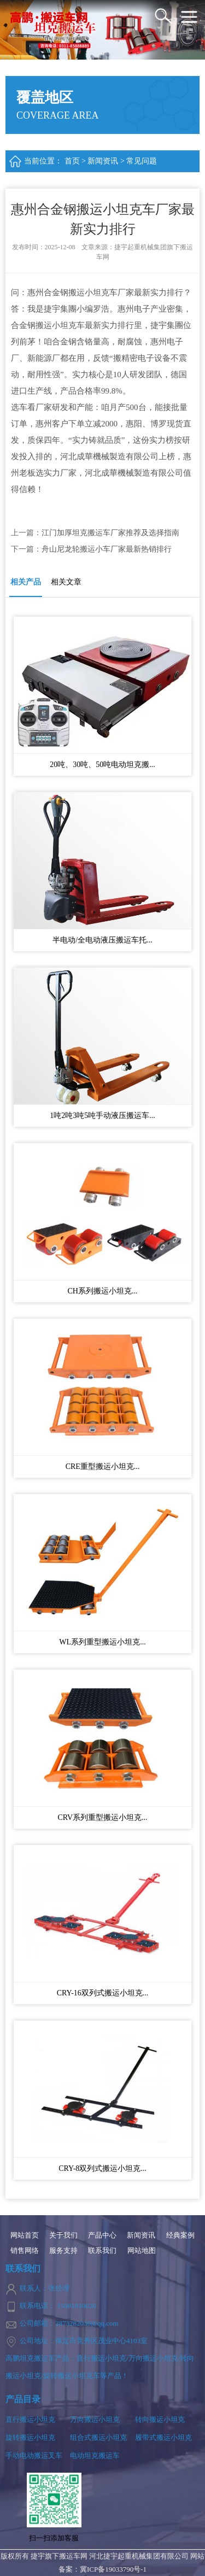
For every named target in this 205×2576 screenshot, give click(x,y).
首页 (72, 161)
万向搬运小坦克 (95, 2419)
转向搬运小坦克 (160, 2419)
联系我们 (102, 2251)
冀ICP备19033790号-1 (113, 2569)
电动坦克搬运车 (95, 2455)
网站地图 (141, 2251)
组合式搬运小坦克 (98, 2437)
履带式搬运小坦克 (163, 2437)
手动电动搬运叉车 (33, 2455)
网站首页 (24, 2235)
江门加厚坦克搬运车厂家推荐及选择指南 (110, 533)
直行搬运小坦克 (30, 2419)
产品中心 (102, 2235)
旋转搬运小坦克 (30, 2437)
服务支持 (63, 2251)
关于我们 (63, 2235)
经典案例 (180, 2235)
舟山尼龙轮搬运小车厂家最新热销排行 (107, 549)
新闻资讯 (102, 161)
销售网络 (24, 2251)
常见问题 (141, 161)
